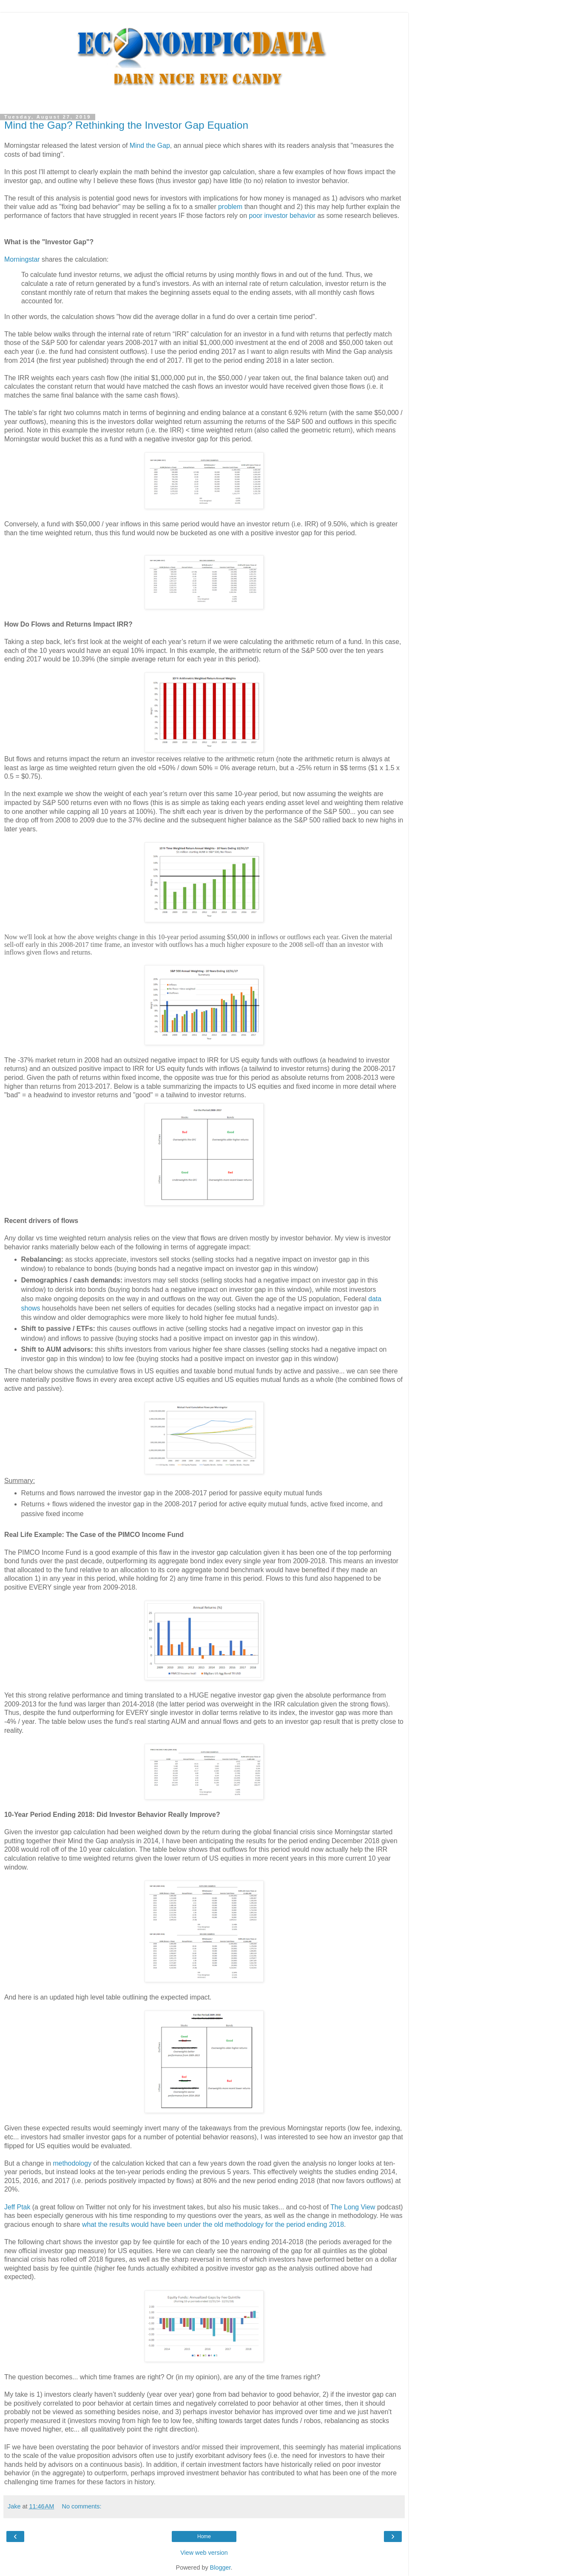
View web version (204, 2552)
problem (230, 206)
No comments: (82, 2506)
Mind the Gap (150, 145)
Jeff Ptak (17, 2207)
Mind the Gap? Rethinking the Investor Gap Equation (126, 125)
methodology (72, 2163)
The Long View (352, 2207)
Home (204, 2536)
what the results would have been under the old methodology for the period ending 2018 (213, 2224)
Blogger (220, 2567)
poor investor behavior (282, 215)
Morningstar (22, 259)
